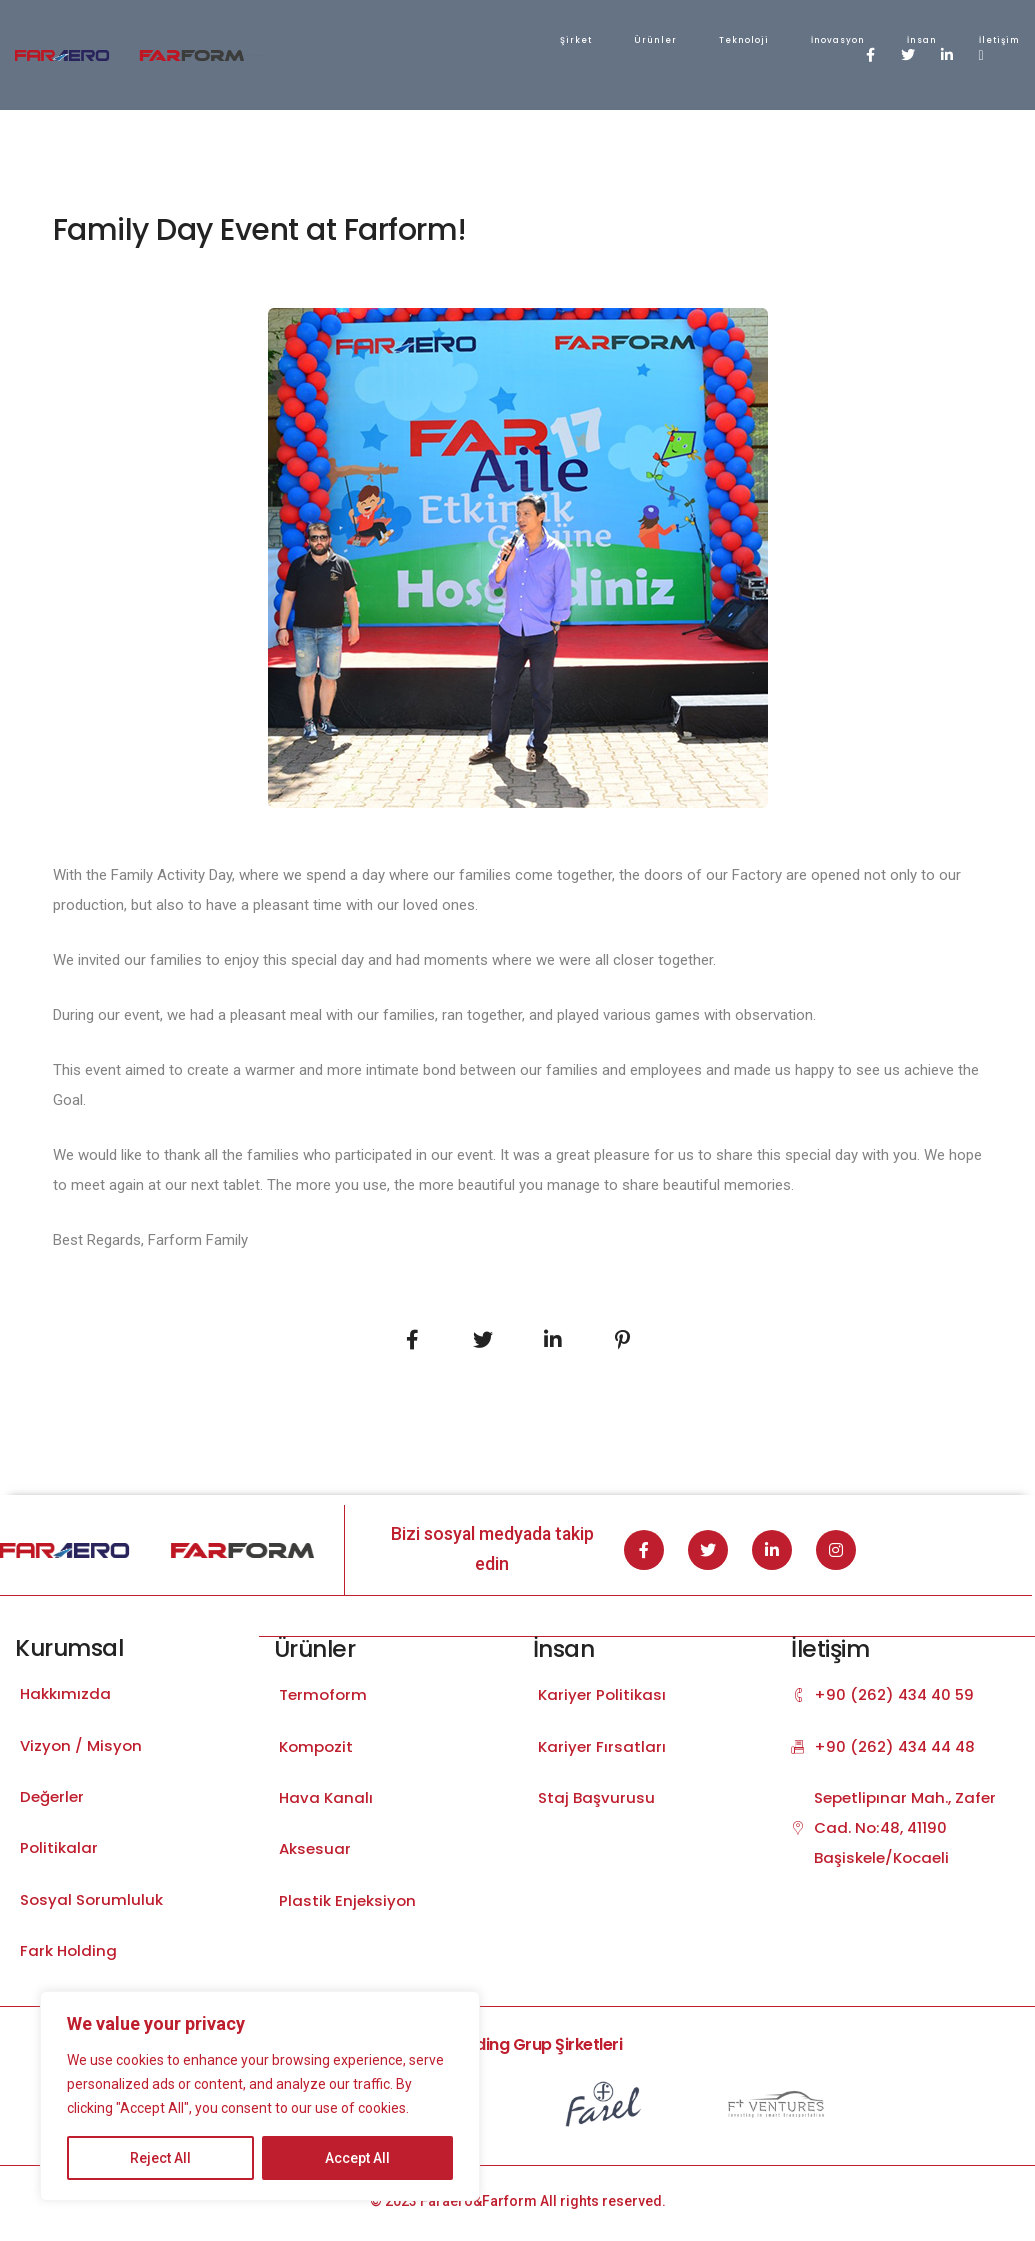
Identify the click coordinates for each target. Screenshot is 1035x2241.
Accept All (357, 2158)
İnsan (639, 40)
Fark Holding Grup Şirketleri (517, 2050)
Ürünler (372, 40)
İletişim (716, 40)
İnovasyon (555, 40)
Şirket (293, 40)
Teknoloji (461, 40)
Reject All (160, 2158)
